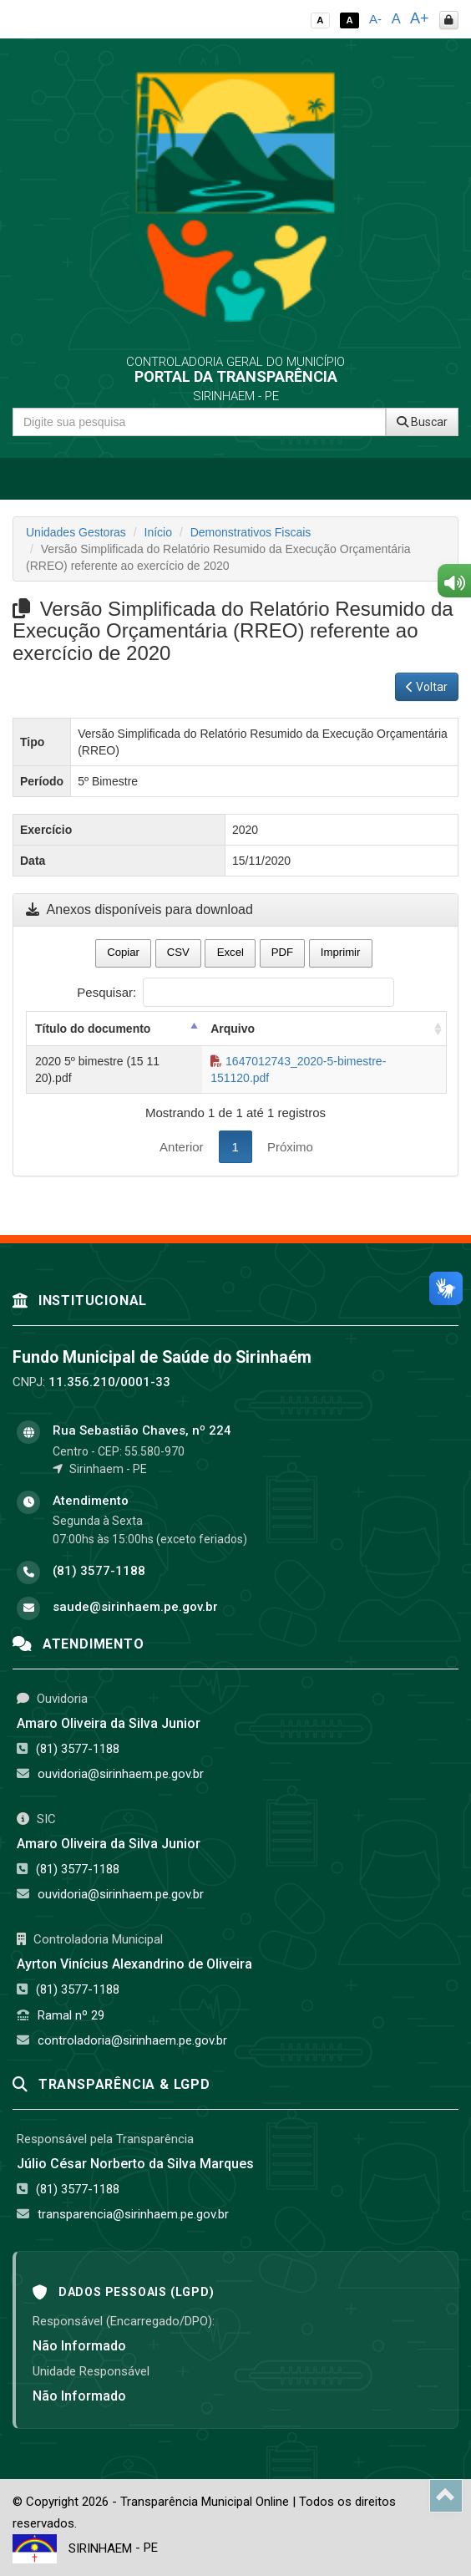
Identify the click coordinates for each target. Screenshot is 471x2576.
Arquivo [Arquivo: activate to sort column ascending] (232, 1028)
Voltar (427, 687)
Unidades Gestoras (76, 532)
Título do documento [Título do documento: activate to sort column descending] (92, 1028)
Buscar (422, 422)
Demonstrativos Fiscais (250, 532)
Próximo (290, 1147)
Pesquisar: (235, 992)
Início (158, 532)
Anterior (182, 1147)
